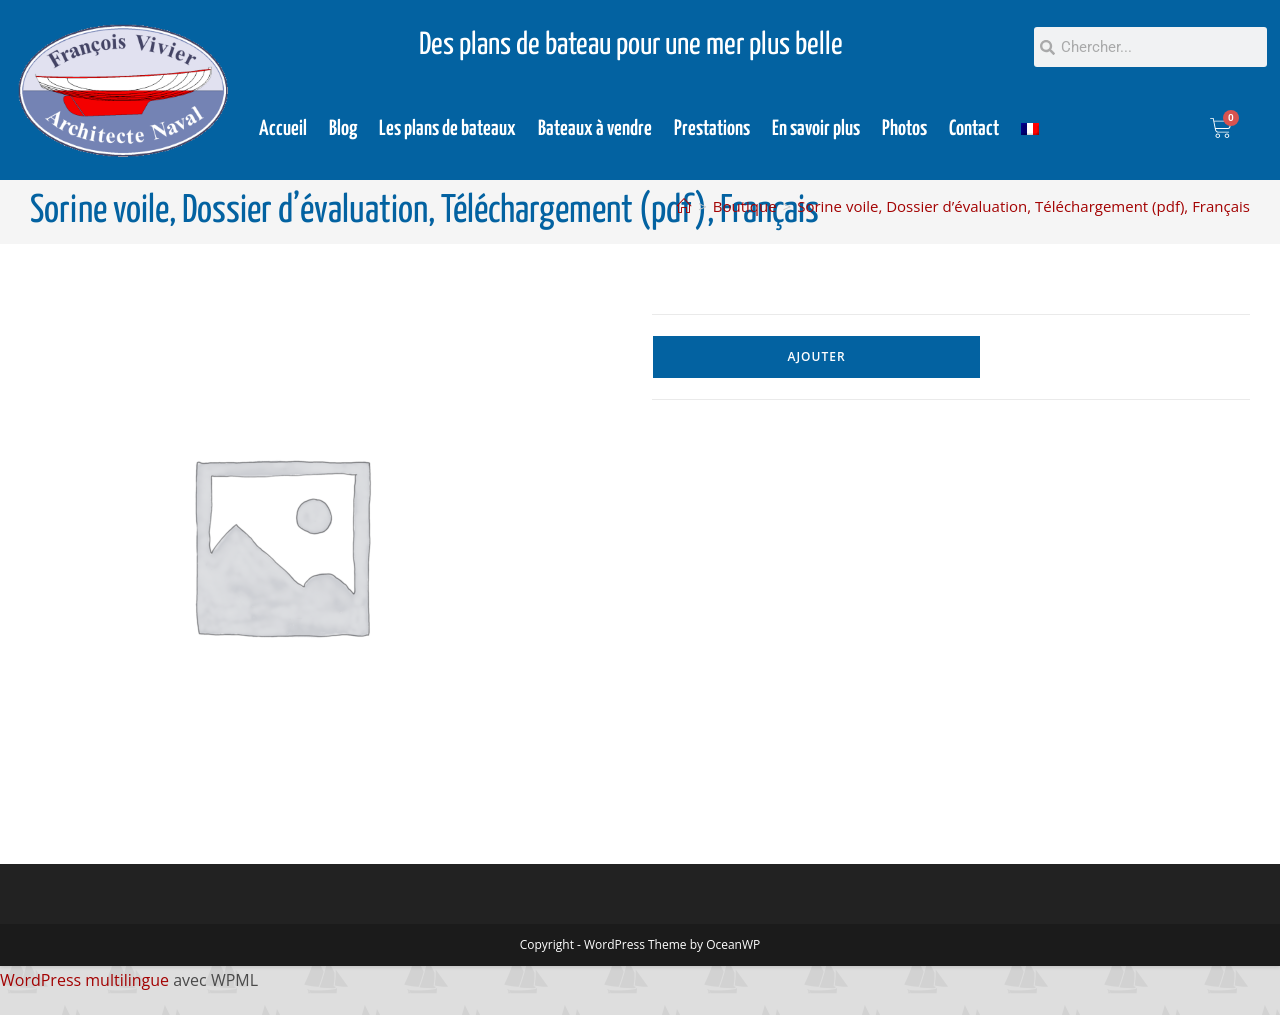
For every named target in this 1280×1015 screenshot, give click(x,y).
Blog (343, 129)
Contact (974, 129)
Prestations (712, 129)
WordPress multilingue (84, 980)
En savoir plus (816, 129)
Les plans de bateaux (447, 129)
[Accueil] (684, 206)
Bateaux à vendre (595, 129)
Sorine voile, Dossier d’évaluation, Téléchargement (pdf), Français (1023, 206)
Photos (904, 129)
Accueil (283, 129)
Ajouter (817, 356)
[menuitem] (1030, 129)
